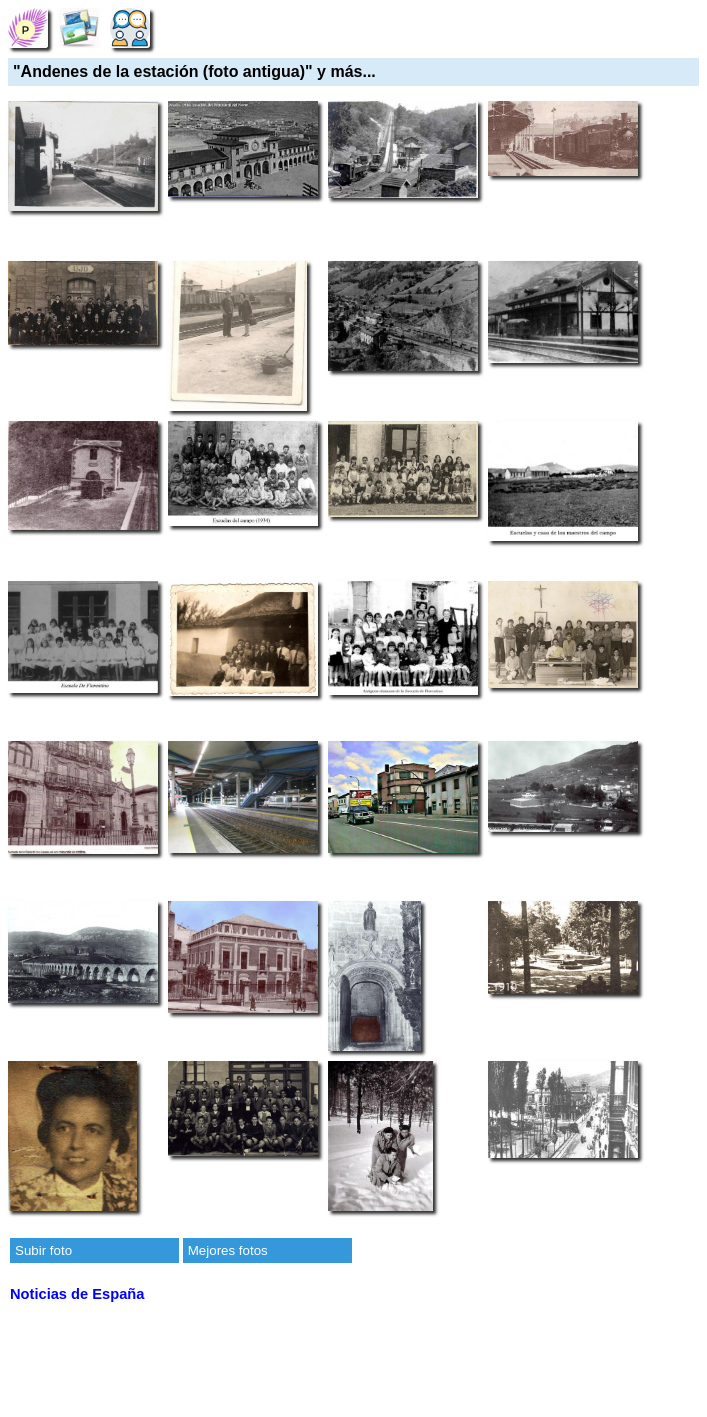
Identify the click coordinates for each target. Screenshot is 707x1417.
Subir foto (43, 1250)
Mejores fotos (228, 1250)
